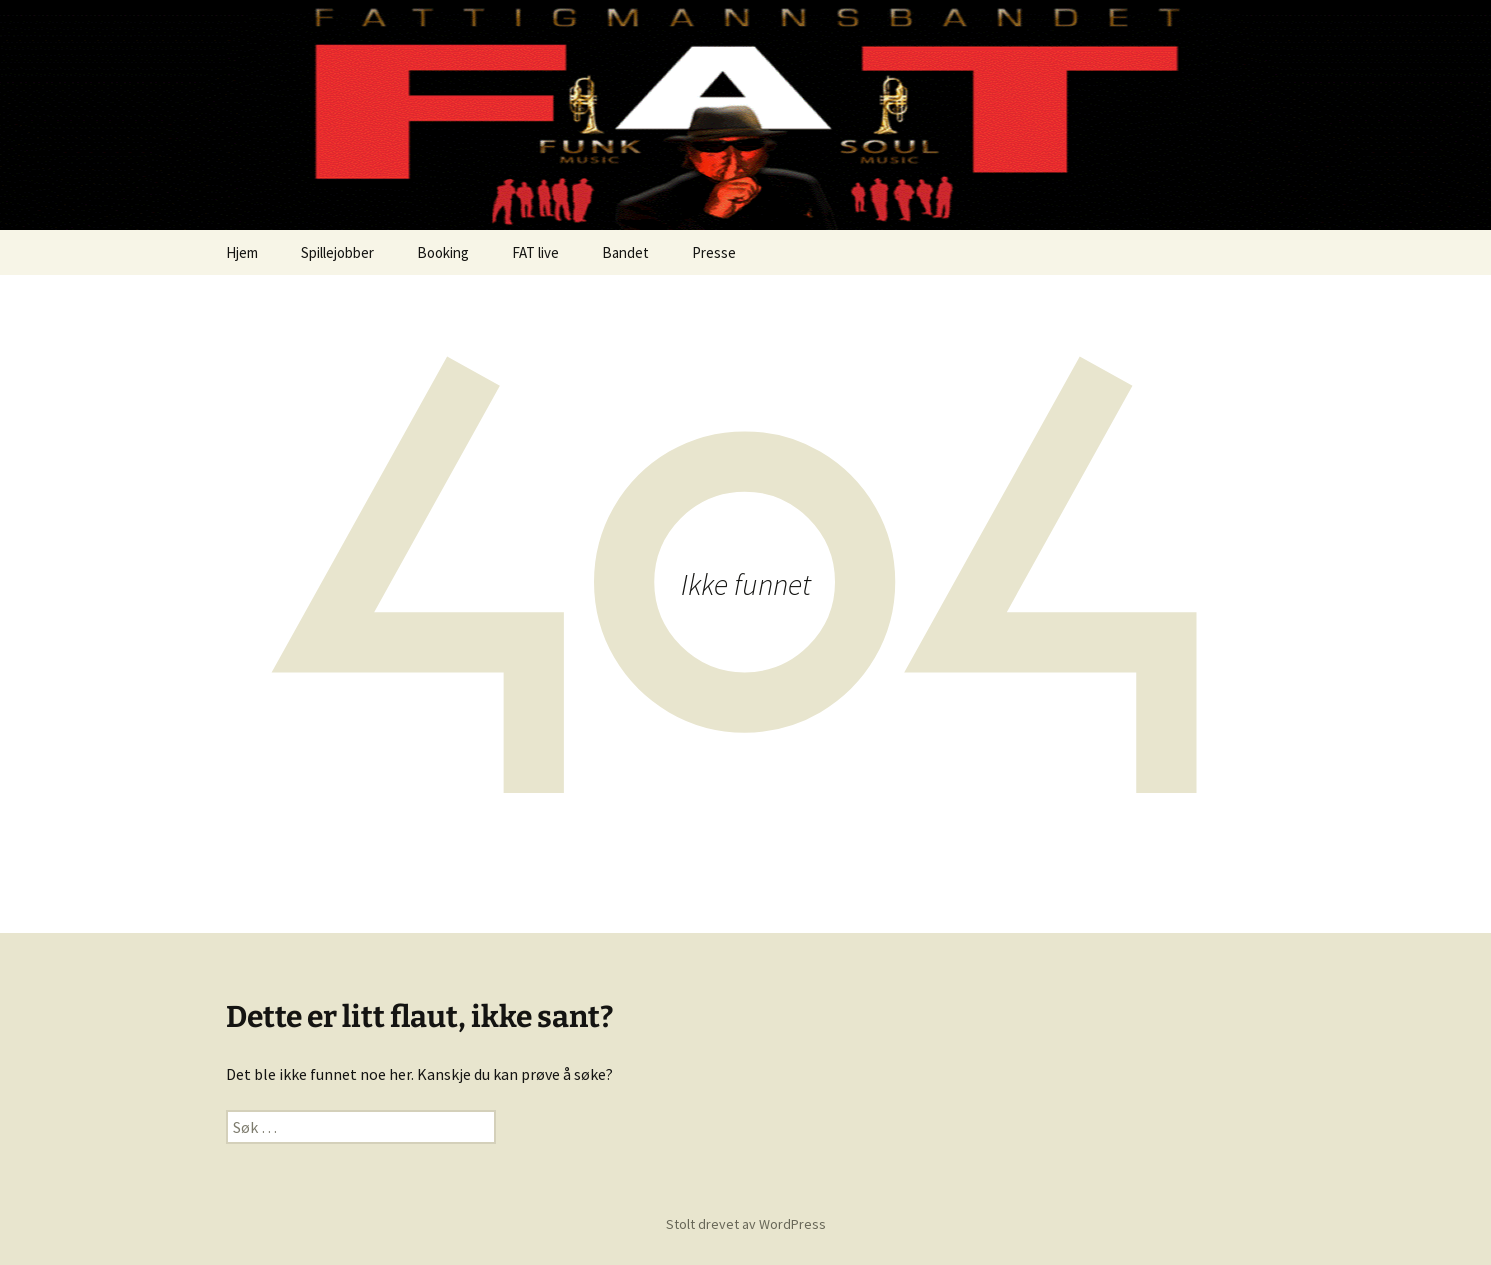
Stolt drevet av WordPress (746, 1224)
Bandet (625, 252)
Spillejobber (337, 252)
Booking (443, 252)
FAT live (535, 252)
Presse (714, 252)
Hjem (242, 252)
